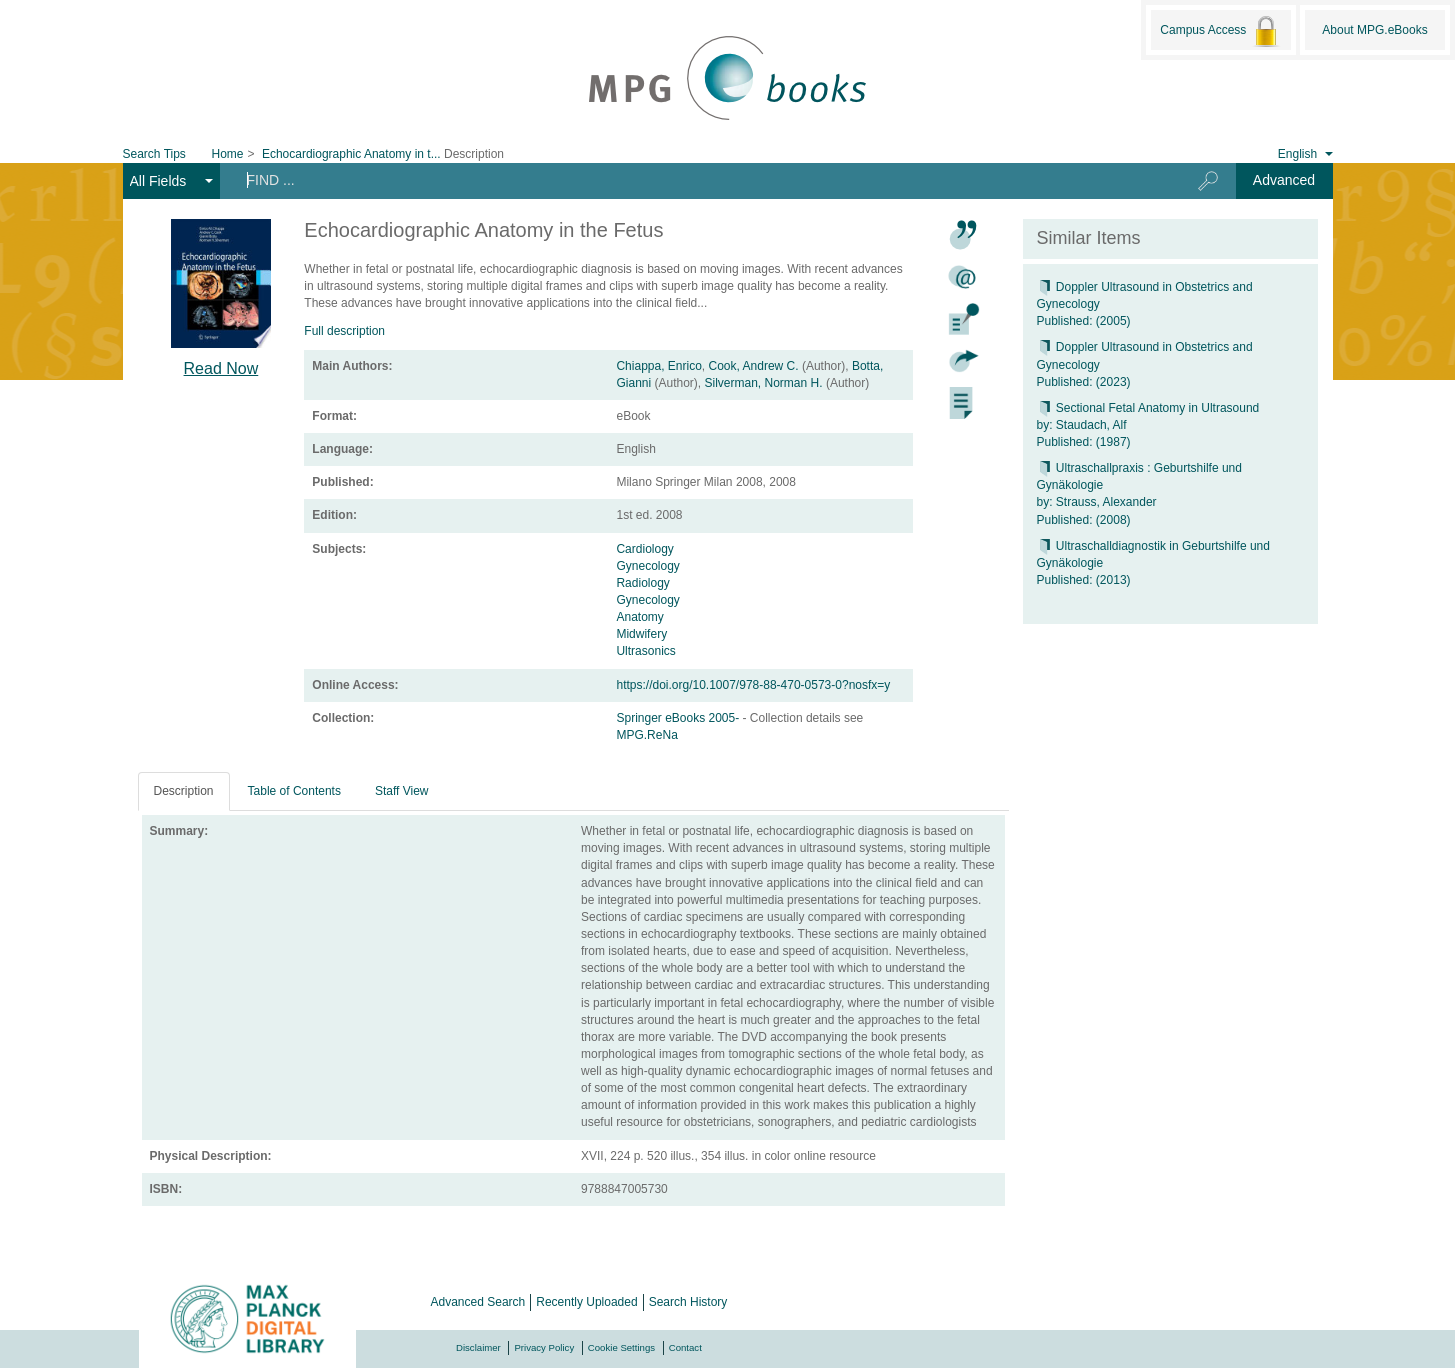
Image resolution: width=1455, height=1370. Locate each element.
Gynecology (647, 566)
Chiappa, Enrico (658, 366)
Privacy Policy (544, 1347)
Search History (688, 1302)
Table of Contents (294, 791)
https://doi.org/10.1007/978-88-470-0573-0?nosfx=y (753, 685)
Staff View (402, 791)
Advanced (1284, 180)
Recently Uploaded (586, 1302)
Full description (344, 331)
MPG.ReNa (646, 735)
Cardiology (644, 549)
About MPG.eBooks (1374, 30)
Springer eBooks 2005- (679, 718)
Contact (685, 1347)
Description (184, 791)
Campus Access (1220, 31)
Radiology (642, 583)
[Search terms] (692, 180)
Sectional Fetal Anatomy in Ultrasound (1148, 408)
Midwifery (641, 634)
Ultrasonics (645, 651)
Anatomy (639, 617)
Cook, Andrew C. (754, 366)
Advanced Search (478, 1302)
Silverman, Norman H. (764, 383)
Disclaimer (478, 1347)
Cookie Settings (621, 1347)
